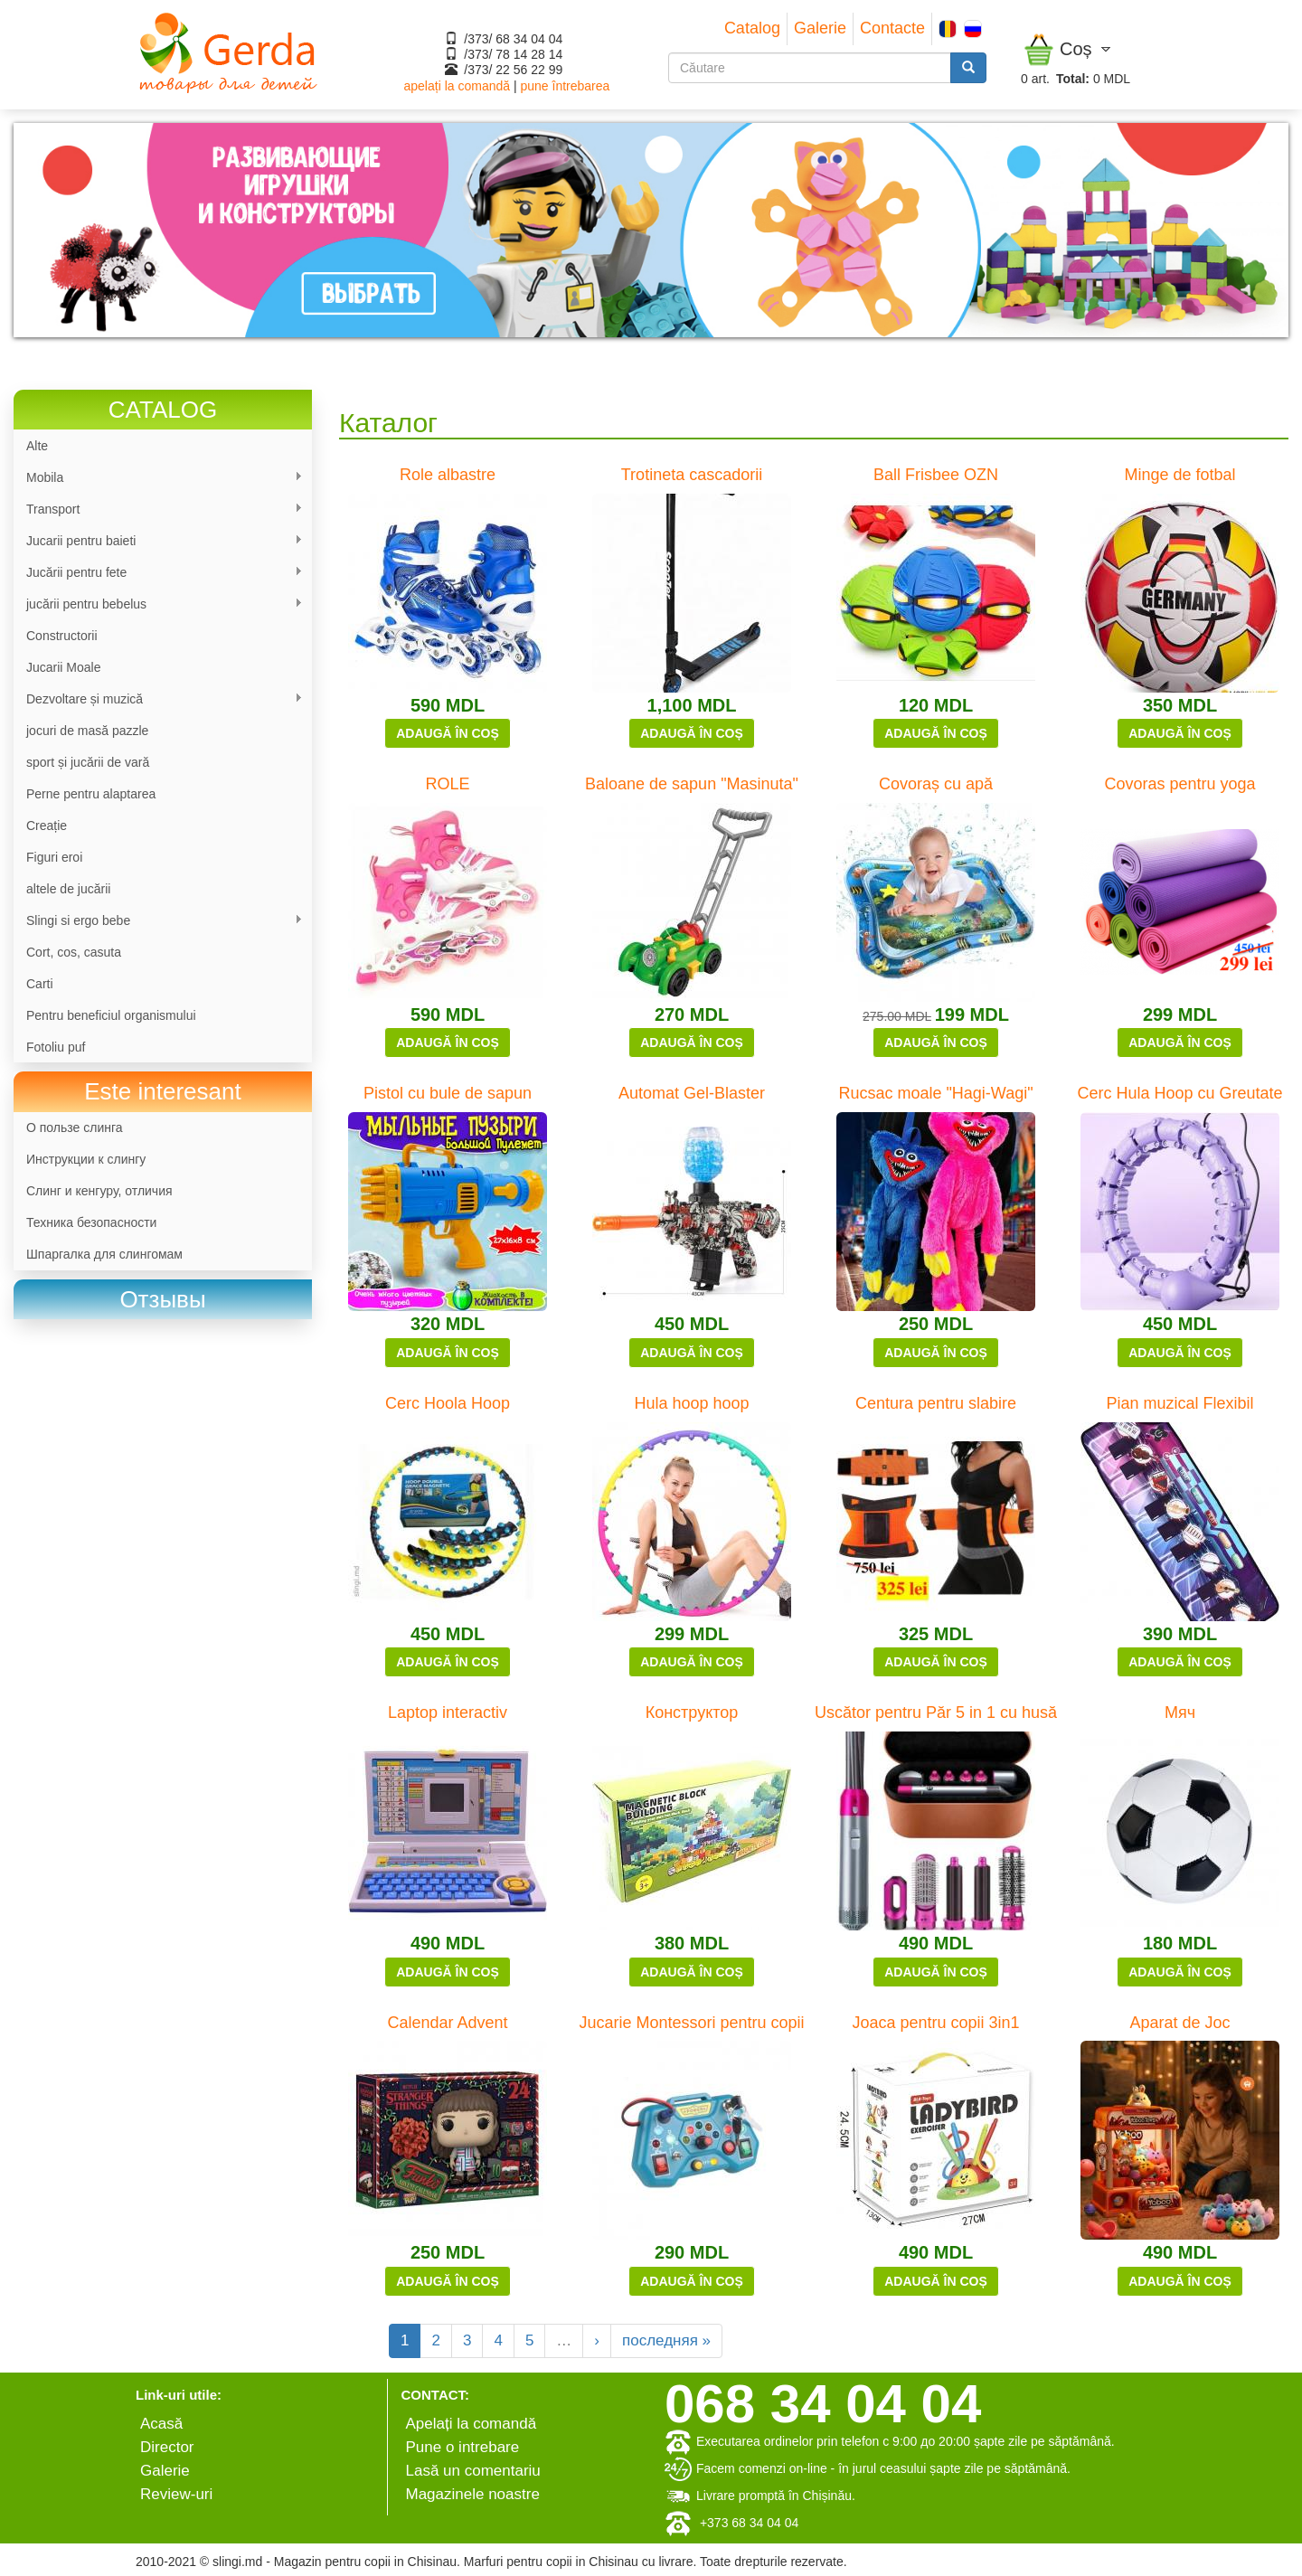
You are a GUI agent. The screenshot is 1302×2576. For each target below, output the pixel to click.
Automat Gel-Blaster (691, 1093)
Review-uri (176, 2494)
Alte (37, 446)
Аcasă (161, 2423)
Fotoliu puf (55, 1047)
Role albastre (447, 475)
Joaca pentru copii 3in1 (935, 2023)
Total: (1073, 78)
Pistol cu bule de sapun (447, 1093)
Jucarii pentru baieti (158, 541)
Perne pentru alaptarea (91, 794)
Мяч (1180, 1712)
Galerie (820, 28)
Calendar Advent (447, 2023)
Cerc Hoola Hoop (447, 1403)
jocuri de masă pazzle (87, 730)
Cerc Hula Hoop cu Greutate (1179, 1093)
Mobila (158, 478)
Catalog (752, 28)
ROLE (447, 784)
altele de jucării (68, 889)
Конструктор (692, 1712)
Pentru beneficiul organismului (111, 1015)
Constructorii (62, 635)
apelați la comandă (457, 86)
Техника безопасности (91, 1222)
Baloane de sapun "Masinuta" (691, 784)
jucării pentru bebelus (158, 604)
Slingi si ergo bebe (158, 921)
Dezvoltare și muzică (158, 699)
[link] (163, 1299)
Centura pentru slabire (935, 1403)
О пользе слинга (74, 1127)
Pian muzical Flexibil (1179, 1403)
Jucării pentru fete (158, 572)
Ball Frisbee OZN (935, 475)
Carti (39, 984)
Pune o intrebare (463, 2447)
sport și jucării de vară (87, 762)
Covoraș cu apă (936, 784)
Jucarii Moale (63, 667)
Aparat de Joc (1179, 2023)
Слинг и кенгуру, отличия (99, 1191)
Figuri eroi (54, 857)
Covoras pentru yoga (1179, 784)
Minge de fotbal (1179, 475)
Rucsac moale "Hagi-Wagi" (935, 1093)
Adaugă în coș (447, 733)
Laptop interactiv (447, 1712)
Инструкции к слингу (86, 1159)
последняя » (666, 2340)
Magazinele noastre (473, 2494)
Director (167, 2447)
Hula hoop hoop (691, 1403)
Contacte (892, 28)
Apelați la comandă (471, 2423)
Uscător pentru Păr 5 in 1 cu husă (936, 1712)
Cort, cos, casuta (73, 952)
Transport (158, 509)
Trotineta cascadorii (691, 475)
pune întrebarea (564, 86)
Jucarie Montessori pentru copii (691, 2023)
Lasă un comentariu (473, 2470)
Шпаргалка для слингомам (104, 1254)
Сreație (46, 825)
